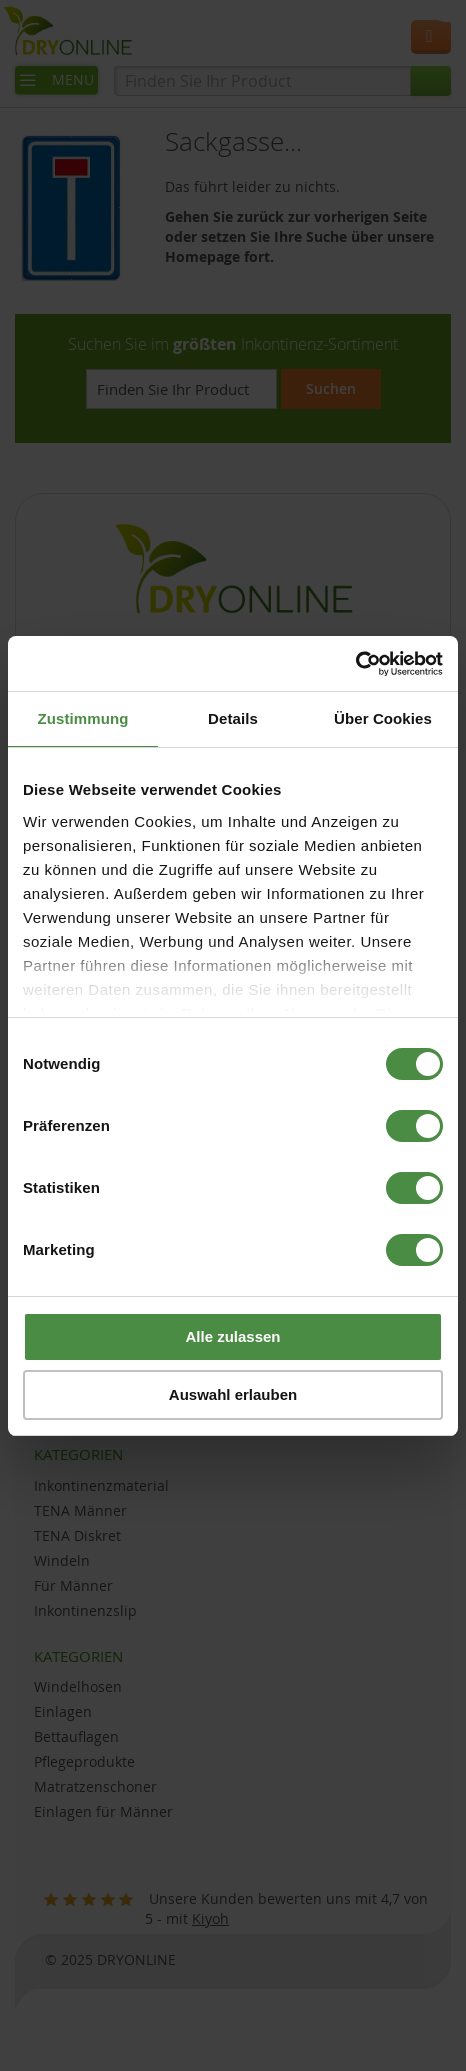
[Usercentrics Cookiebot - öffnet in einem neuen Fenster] (355, 664)
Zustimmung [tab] (83, 718)
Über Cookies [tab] (383, 718)
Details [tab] (233, 718)
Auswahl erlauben (233, 1394)
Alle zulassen (232, 1336)
